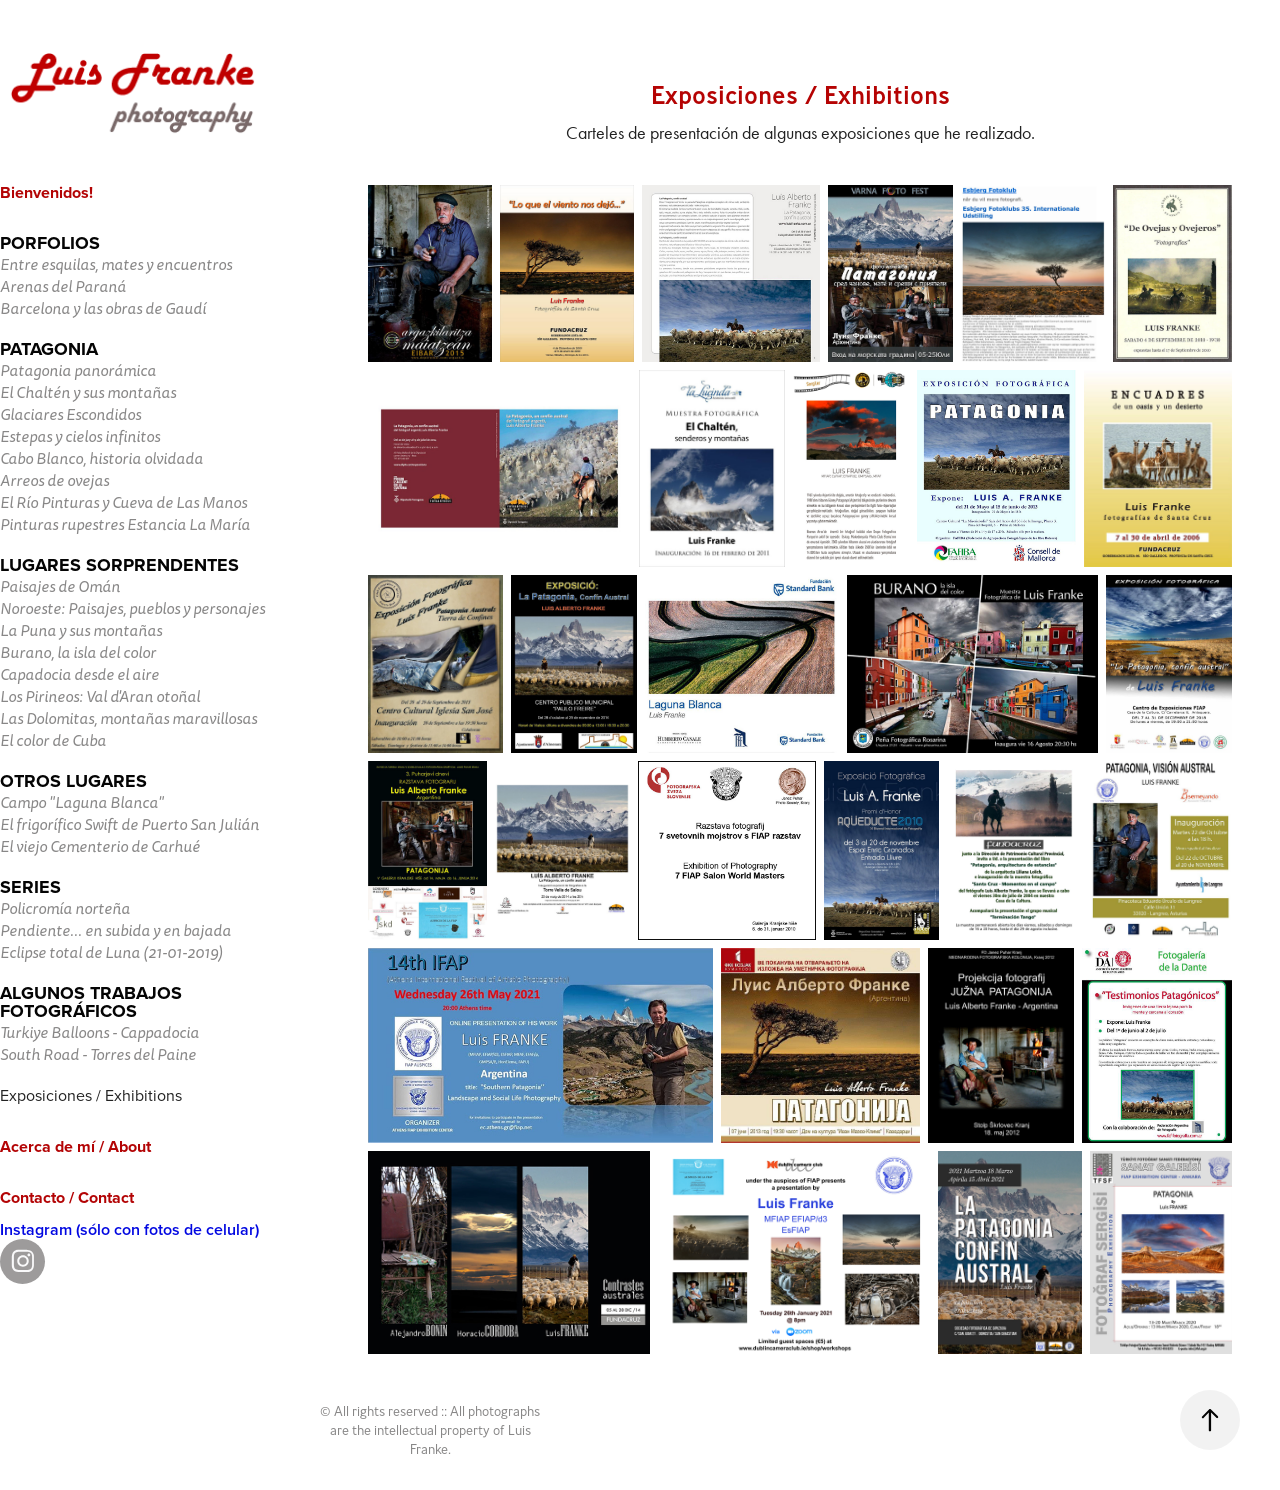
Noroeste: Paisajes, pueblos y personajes (132, 609)
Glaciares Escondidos (70, 415)
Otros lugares (73, 781)
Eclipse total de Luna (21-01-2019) (111, 953)
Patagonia (49, 349)
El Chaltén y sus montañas (88, 393)
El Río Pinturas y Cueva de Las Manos (123, 503)
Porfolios (50, 243)
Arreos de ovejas (54, 481)
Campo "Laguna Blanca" (82, 803)
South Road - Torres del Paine (98, 1055)
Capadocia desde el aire (79, 675)
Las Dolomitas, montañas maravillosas (128, 719)
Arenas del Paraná (63, 287)
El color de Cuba (53, 741)
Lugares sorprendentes (119, 565)
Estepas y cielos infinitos (80, 437)
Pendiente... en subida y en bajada (115, 931)
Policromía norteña (65, 909)
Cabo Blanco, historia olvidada (101, 459)
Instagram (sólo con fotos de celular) (129, 1229)
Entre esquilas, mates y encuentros (116, 265)
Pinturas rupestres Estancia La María (125, 525)
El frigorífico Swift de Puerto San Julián (129, 825)
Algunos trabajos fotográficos (91, 1002)
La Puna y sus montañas (81, 631)
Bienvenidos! (46, 192)
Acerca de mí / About (75, 1146)
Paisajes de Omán (60, 587)
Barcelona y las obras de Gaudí (103, 309)
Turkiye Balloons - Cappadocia (99, 1033)
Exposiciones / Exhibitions (91, 1095)
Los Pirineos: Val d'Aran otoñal (100, 697)
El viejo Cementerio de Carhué (100, 847)
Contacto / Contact (67, 1197)
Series (30, 887)
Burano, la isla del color (78, 653)
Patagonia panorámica (78, 371)
